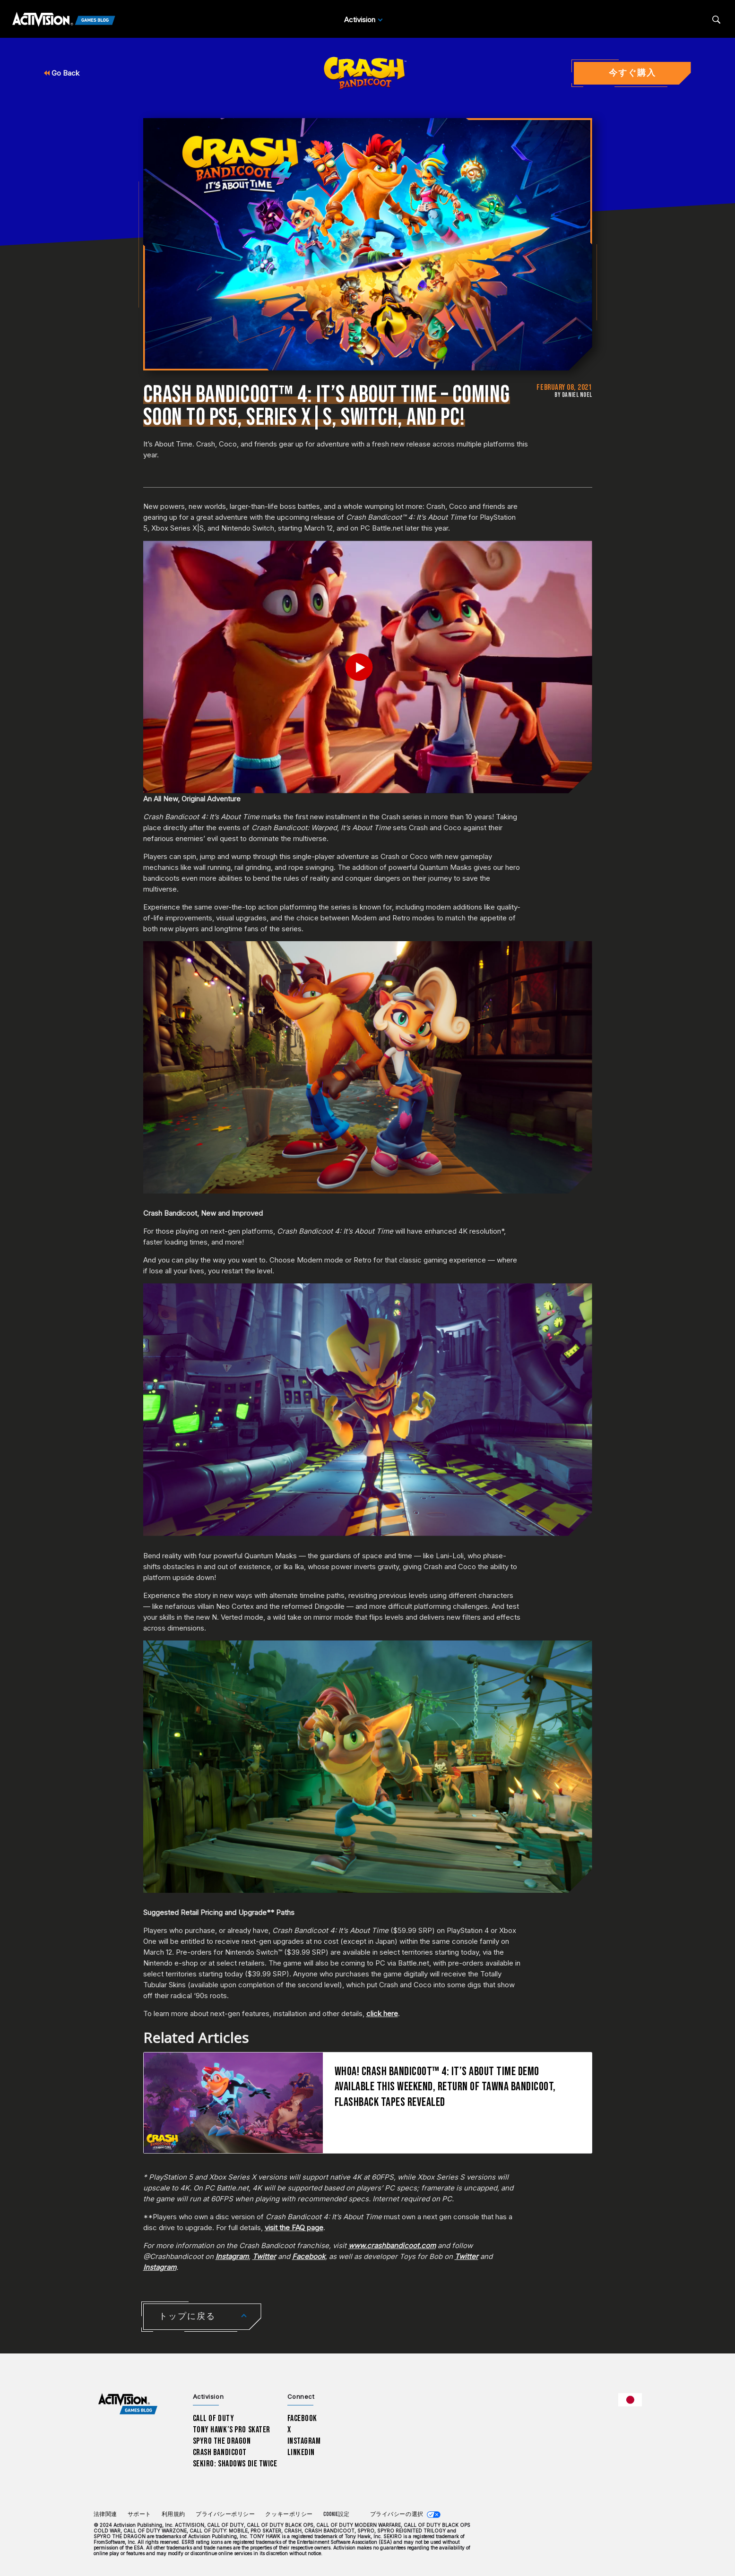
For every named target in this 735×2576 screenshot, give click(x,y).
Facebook (302, 2418)
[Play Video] (367, 667)
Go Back (61, 73)
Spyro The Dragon (222, 2441)
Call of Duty (213, 2418)
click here (382, 2013)
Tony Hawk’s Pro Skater (231, 2430)
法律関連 (105, 2514)
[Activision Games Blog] (64, 19)
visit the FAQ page (294, 2227)
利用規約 (173, 2514)
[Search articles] (716, 19)
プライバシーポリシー (225, 2514)
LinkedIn (301, 2452)
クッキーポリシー (288, 2514)
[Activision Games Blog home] (127, 2404)
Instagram (304, 2441)
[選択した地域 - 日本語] (630, 2399)
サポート (139, 2514)
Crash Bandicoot (220, 2452)
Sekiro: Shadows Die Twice (235, 2464)
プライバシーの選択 (397, 2514)
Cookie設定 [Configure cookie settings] (336, 2514)
